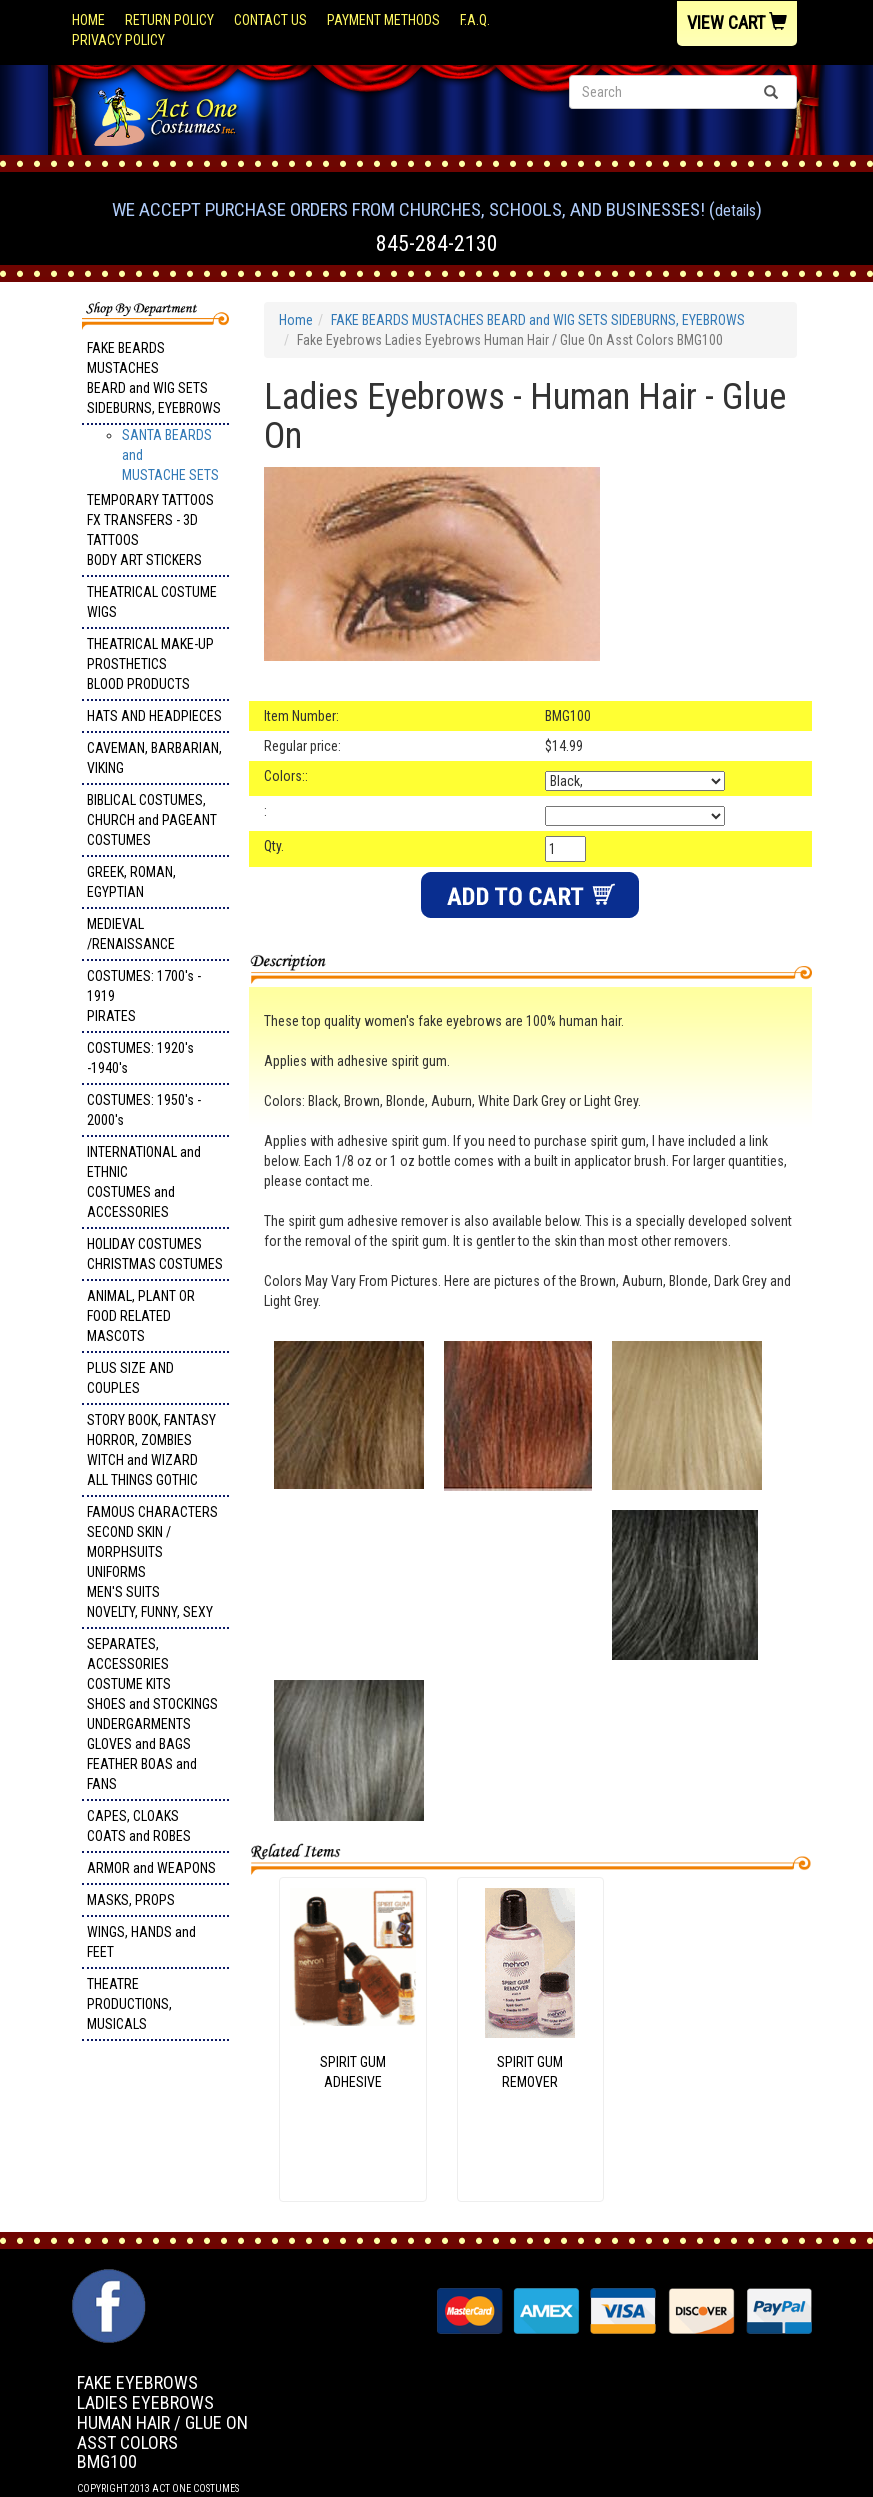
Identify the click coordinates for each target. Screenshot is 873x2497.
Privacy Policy (118, 40)
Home (88, 20)
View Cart (737, 22)
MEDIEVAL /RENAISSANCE (131, 934)
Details (735, 210)
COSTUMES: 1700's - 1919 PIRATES (144, 996)
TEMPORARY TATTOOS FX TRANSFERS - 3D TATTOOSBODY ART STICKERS (150, 530)
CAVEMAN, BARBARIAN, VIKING (154, 758)
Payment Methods (383, 20)
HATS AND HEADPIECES (154, 716)
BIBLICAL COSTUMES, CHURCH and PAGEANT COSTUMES (152, 820)
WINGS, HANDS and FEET (141, 1942)
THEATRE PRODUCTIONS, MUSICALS (129, 2004)
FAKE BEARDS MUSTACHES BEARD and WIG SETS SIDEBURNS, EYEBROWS (154, 378)
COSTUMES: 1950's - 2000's (144, 1110)
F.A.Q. (475, 20)
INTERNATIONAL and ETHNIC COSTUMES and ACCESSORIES (144, 1182)
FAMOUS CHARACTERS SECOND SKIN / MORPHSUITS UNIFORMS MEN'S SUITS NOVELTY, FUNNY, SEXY (152, 1562)
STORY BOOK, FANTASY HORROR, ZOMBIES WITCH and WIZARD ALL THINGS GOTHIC (151, 1450)
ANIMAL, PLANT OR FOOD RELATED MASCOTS (141, 1316)
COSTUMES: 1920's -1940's (140, 1058)
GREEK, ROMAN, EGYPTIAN (131, 882)
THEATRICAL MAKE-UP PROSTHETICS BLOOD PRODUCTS (150, 664)
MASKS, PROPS (131, 1900)
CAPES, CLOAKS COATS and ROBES (139, 1826)
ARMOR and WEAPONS (151, 1868)
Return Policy (169, 20)
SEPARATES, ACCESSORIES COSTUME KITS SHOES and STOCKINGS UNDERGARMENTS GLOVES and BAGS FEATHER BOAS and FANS (152, 1714)
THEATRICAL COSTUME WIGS (152, 602)
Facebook (106, 2279)
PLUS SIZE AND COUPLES (130, 1378)
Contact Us (270, 20)
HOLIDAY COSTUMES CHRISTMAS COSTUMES (155, 1254)
